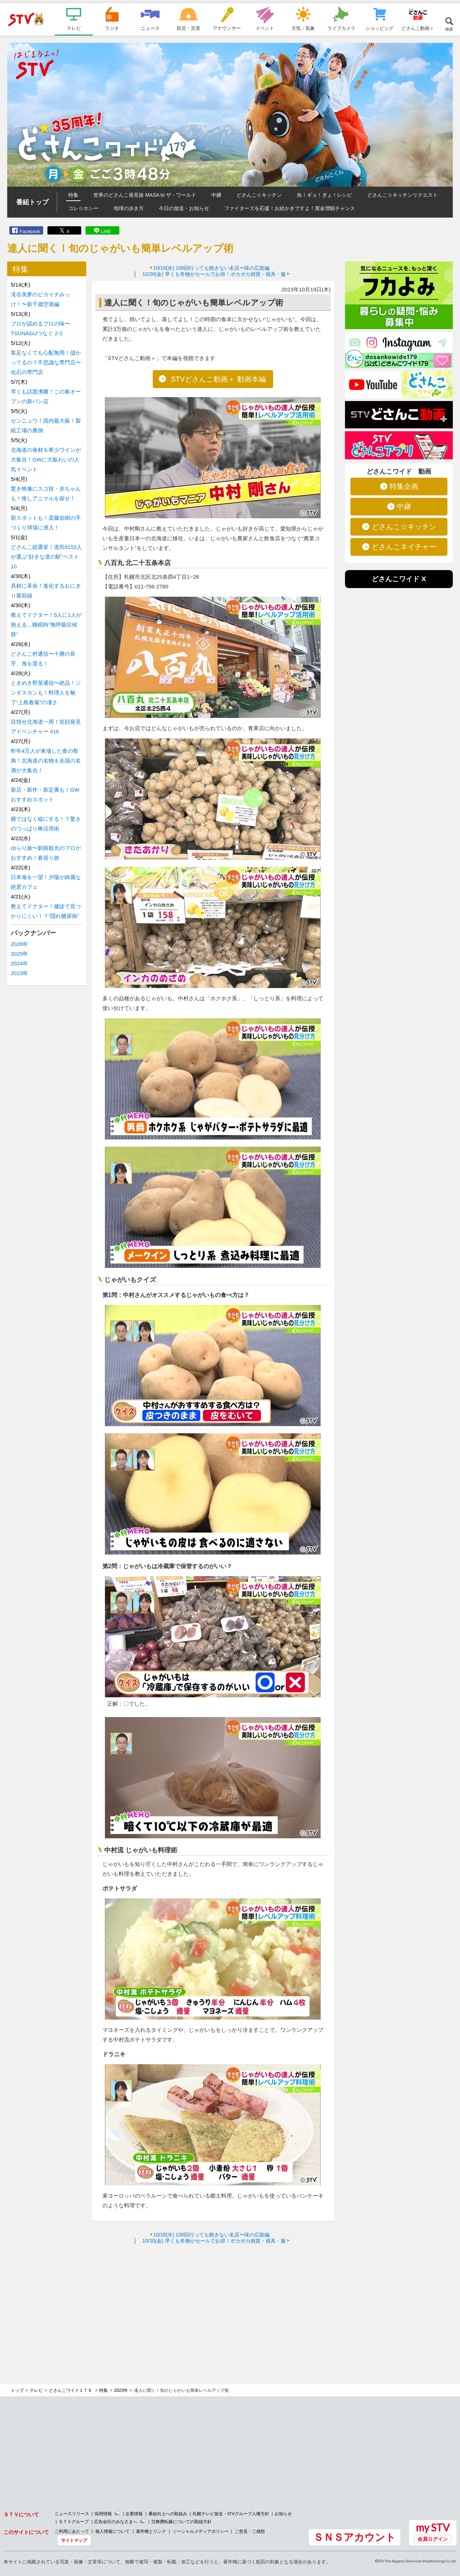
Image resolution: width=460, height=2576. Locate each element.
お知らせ (283, 2513)
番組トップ (32, 202)
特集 (73, 195)
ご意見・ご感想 (250, 2531)
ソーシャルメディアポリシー (200, 2531)
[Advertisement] (213, 2301)
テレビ (74, 28)
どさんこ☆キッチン (259, 195)
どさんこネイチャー (404, 547)
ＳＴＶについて (21, 2514)
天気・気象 (303, 28)
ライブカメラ (341, 28)
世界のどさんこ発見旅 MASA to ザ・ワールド (144, 195)
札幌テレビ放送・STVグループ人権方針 (231, 2513)
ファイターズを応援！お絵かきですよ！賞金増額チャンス (289, 208)
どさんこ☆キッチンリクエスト (402, 195)
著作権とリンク (151, 2531)
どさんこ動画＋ (417, 28)
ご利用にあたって (72, 2531)
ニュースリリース (72, 2513)
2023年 (19, 973)
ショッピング (379, 28)
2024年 (19, 963)
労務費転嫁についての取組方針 (181, 2521)
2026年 (19, 944)
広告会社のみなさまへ (115, 2521)
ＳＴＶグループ (74, 2521)
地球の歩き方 (129, 208)
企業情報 (134, 2513)
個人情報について (112, 2531)
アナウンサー (227, 28)
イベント (265, 28)
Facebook (29, 231)
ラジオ (112, 28)
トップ (17, 2390)
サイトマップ (74, 2540)
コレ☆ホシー (83, 208)
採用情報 (103, 2513)
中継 (216, 195)
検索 (449, 29)
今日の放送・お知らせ (184, 208)
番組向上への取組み (167, 2513)
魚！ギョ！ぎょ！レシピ (324, 195)
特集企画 (404, 486)
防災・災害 (188, 28)
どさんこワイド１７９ (71, 2390)
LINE (106, 231)
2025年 (19, 954)
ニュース (150, 28)
